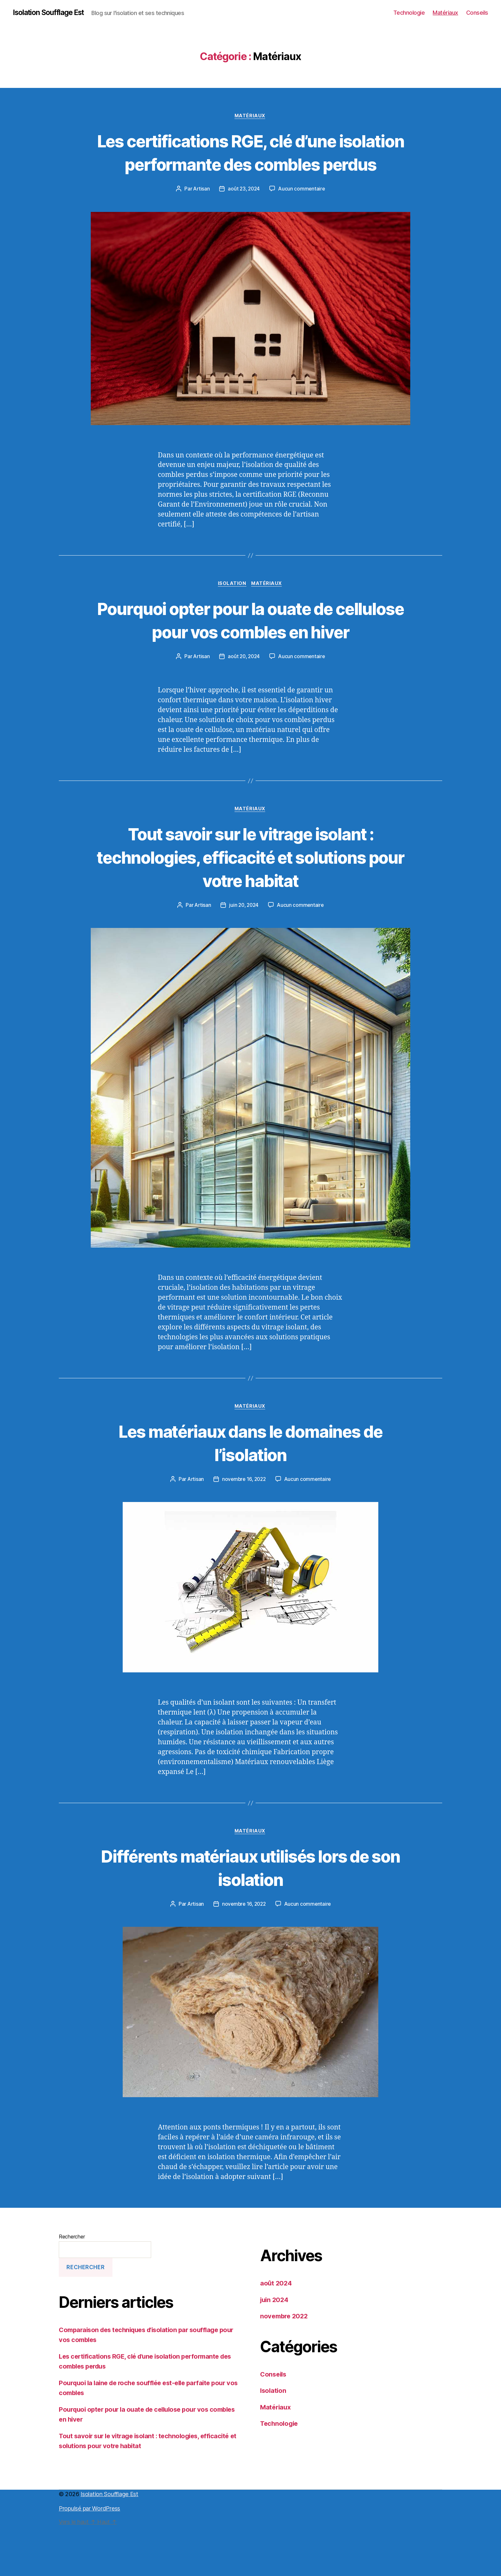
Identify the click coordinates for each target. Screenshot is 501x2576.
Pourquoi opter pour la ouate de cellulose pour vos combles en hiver (250, 656)
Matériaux (445, 12)
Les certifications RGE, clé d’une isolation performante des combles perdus (250, 164)
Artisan (200, 213)
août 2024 (276, 2334)
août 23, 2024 (244, 213)
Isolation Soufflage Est (52, 13)
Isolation (232, 608)
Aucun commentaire (302, 213)
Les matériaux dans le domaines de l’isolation (250, 1492)
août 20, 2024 (244, 705)
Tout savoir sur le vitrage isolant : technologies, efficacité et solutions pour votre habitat (250, 905)
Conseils (477, 12)
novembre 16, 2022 (244, 1529)
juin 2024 (275, 2350)
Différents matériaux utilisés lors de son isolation (250, 1918)
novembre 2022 (285, 2367)
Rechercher (72, 2287)
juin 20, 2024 (243, 954)
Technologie (409, 12)
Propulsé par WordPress (89, 2559)
